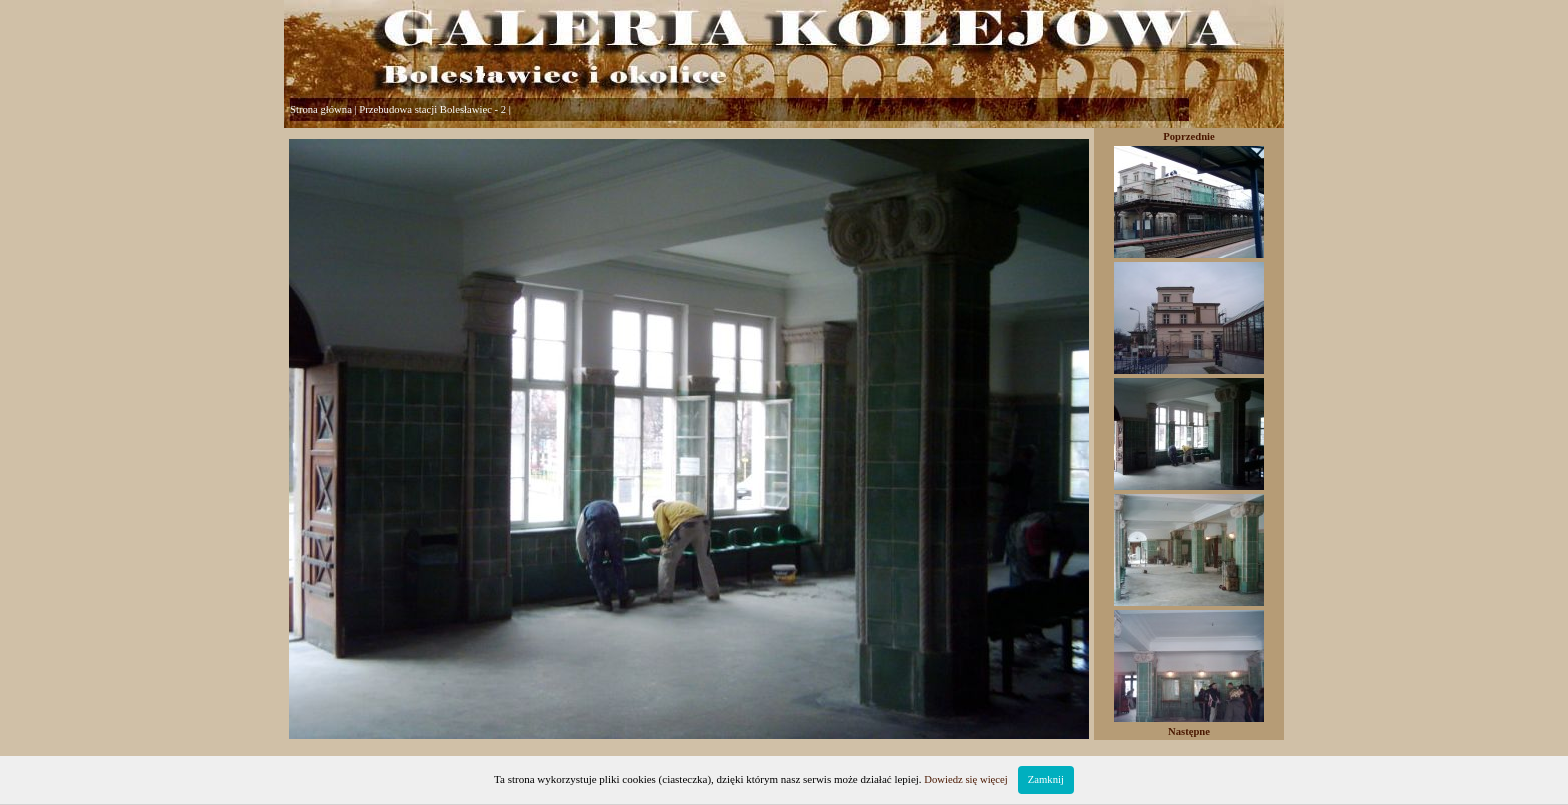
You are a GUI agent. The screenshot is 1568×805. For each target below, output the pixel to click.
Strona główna (321, 109)
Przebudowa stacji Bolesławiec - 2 (432, 109)
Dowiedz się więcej (965, 779)
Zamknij (1046, 779)
